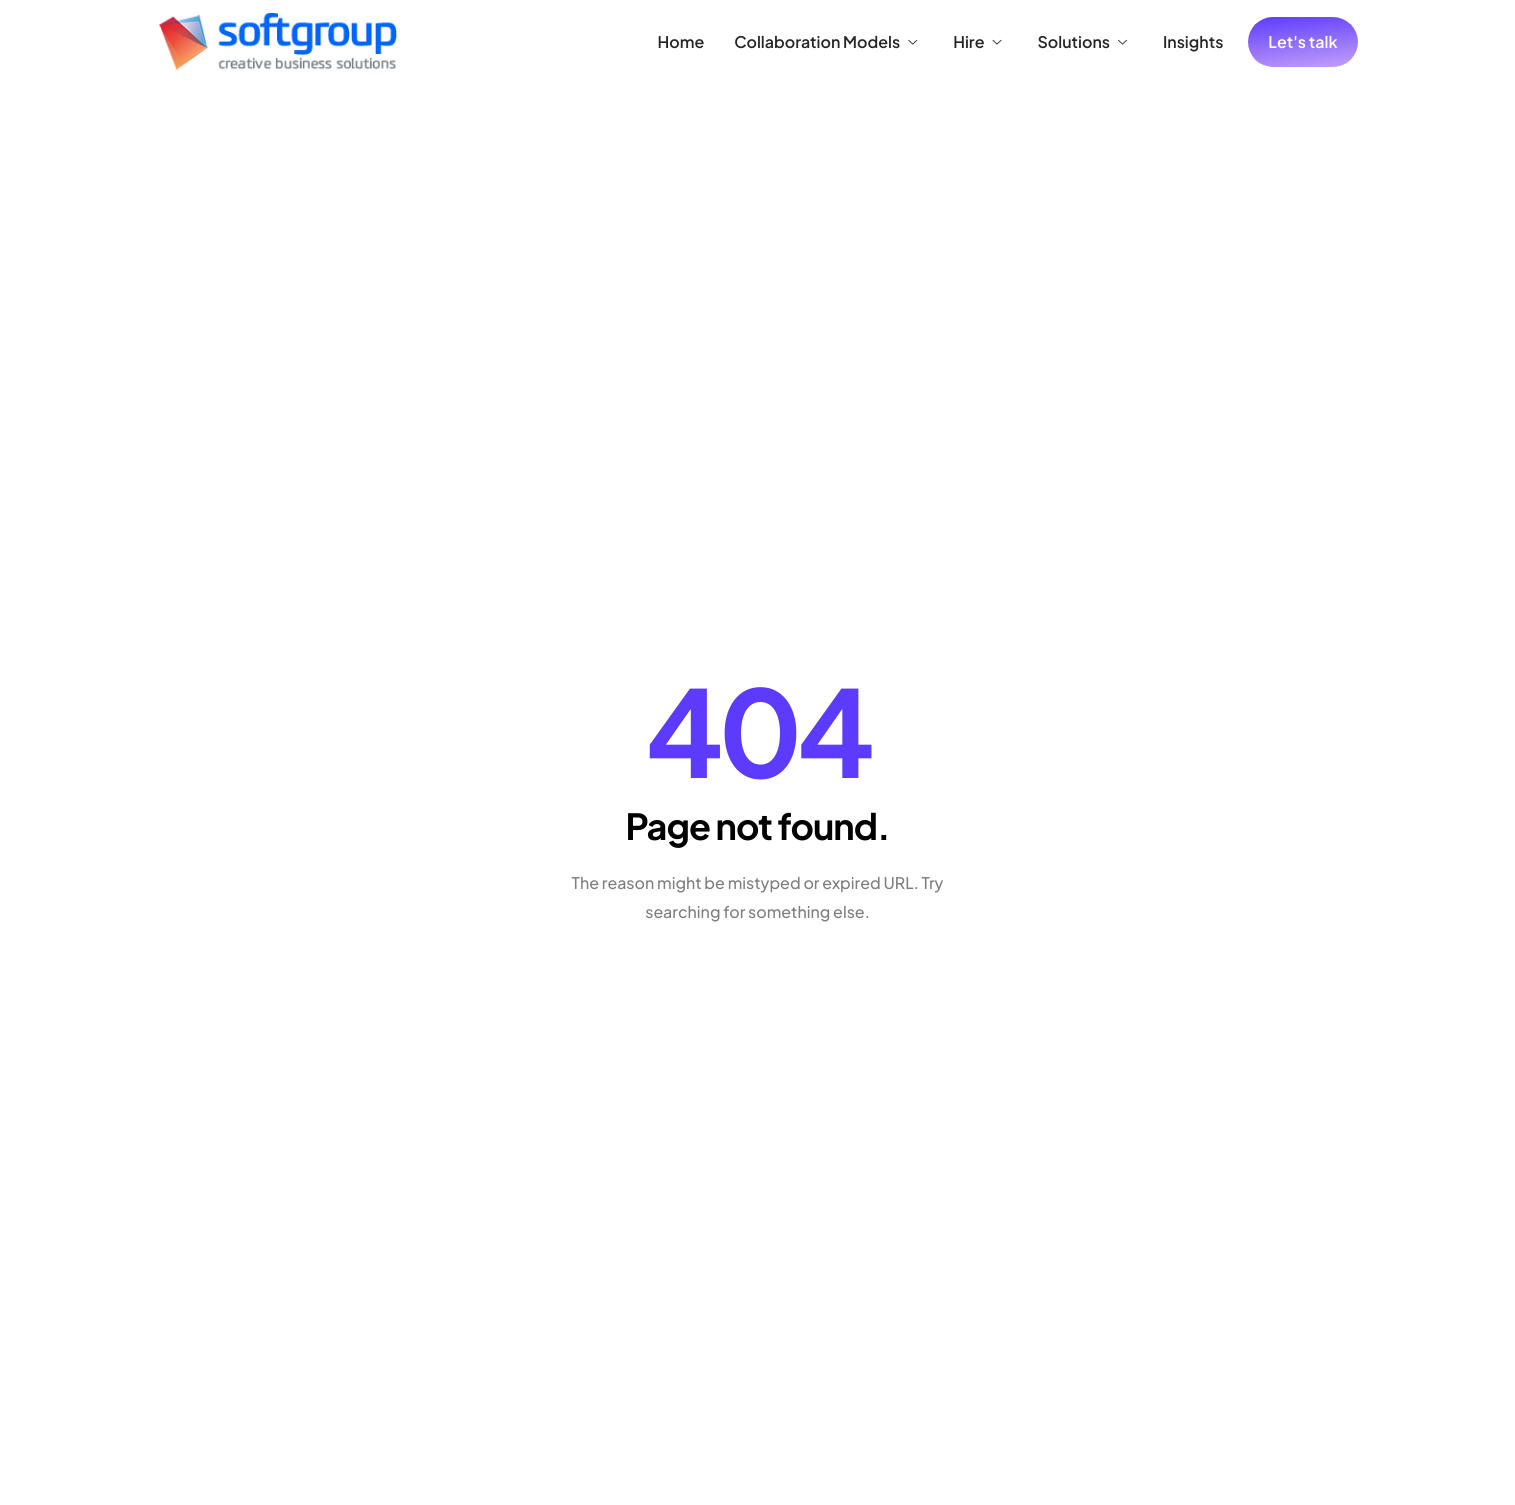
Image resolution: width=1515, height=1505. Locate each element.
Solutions (1082, 42)
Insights (1193, 42)
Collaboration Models (825, 42)
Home (681, 42)
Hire (977, 42)
